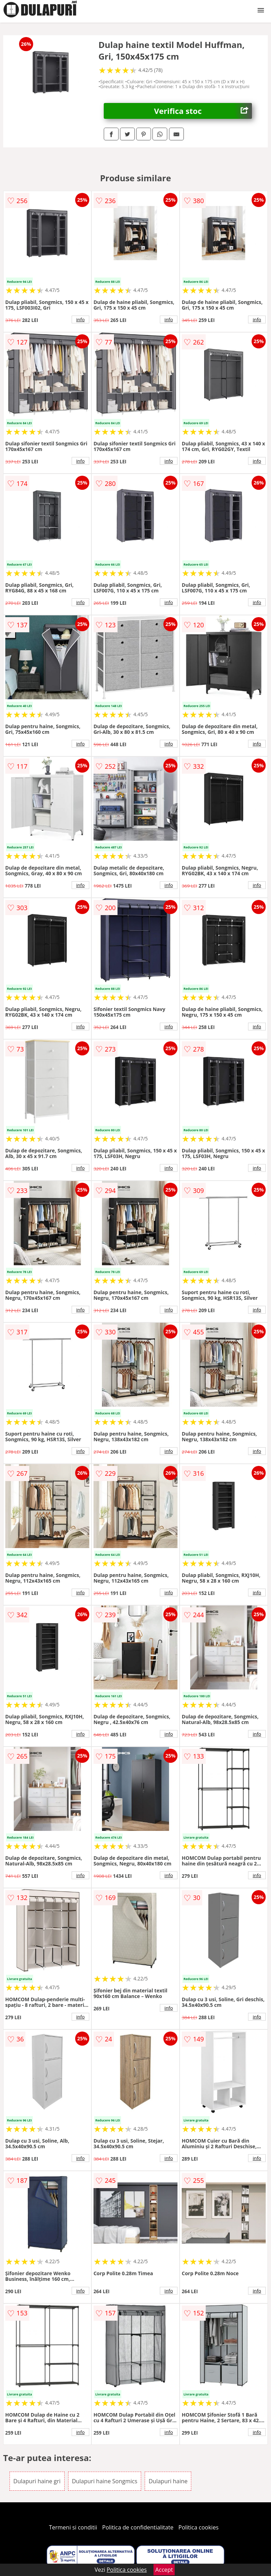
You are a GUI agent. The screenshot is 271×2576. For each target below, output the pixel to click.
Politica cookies (199, 2527)
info (80, 319)
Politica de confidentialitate (138, 2527)
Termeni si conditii (73, 2527)
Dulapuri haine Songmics (104, 2481)
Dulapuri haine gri (37, 2481)
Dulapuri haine (168, 2481)
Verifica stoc (203, 111)
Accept (164, 2570)
